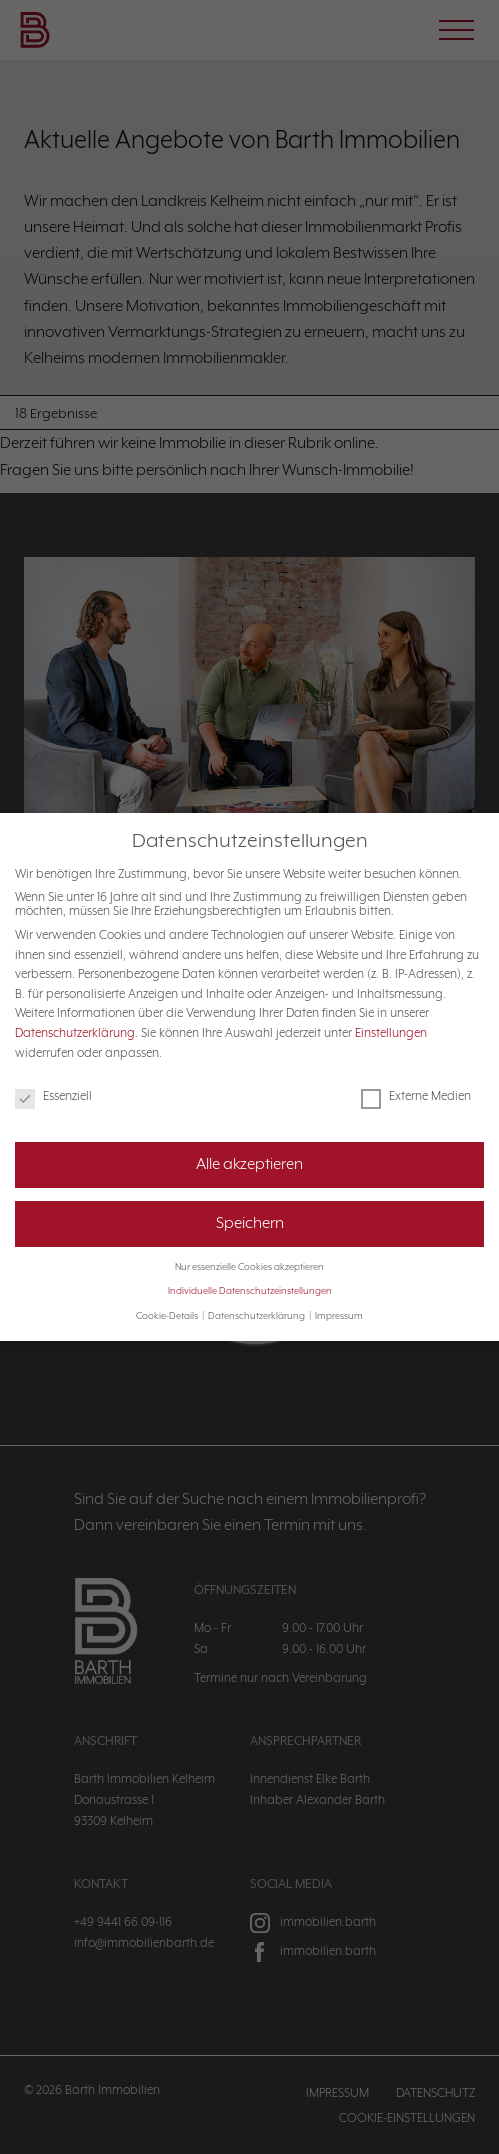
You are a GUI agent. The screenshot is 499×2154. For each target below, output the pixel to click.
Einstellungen (391, 1015)
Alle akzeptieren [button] (249, 1146)
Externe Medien (416, 1078)
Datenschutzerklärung (75, 1015)
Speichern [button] (250, 1205)
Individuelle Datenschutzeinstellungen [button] (250, 1273)
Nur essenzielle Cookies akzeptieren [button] (249, 1249)
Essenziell (53, 1078)
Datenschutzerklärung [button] (257, 1298)
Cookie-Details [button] (168, 1298)
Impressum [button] (339, 1298)
